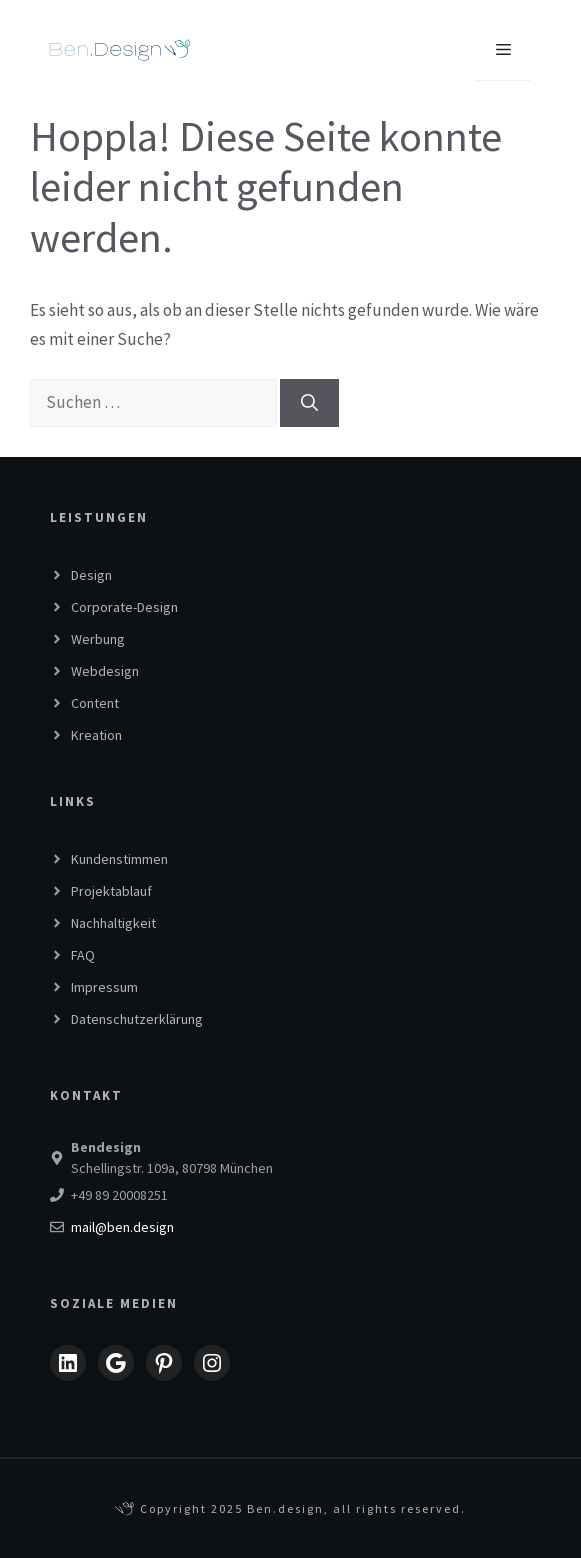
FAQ (83, 955)
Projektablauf (111, 891)
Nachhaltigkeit (113, 923)
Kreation (96, 735)
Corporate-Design (124, 607)
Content (95, 703)
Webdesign (105, 671)
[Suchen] (309, 403)
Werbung (98, 639)
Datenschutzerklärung (137, 1019)
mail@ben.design (122, 1227)
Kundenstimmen (119, 859)
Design (91, 575)
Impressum (104, 987)
